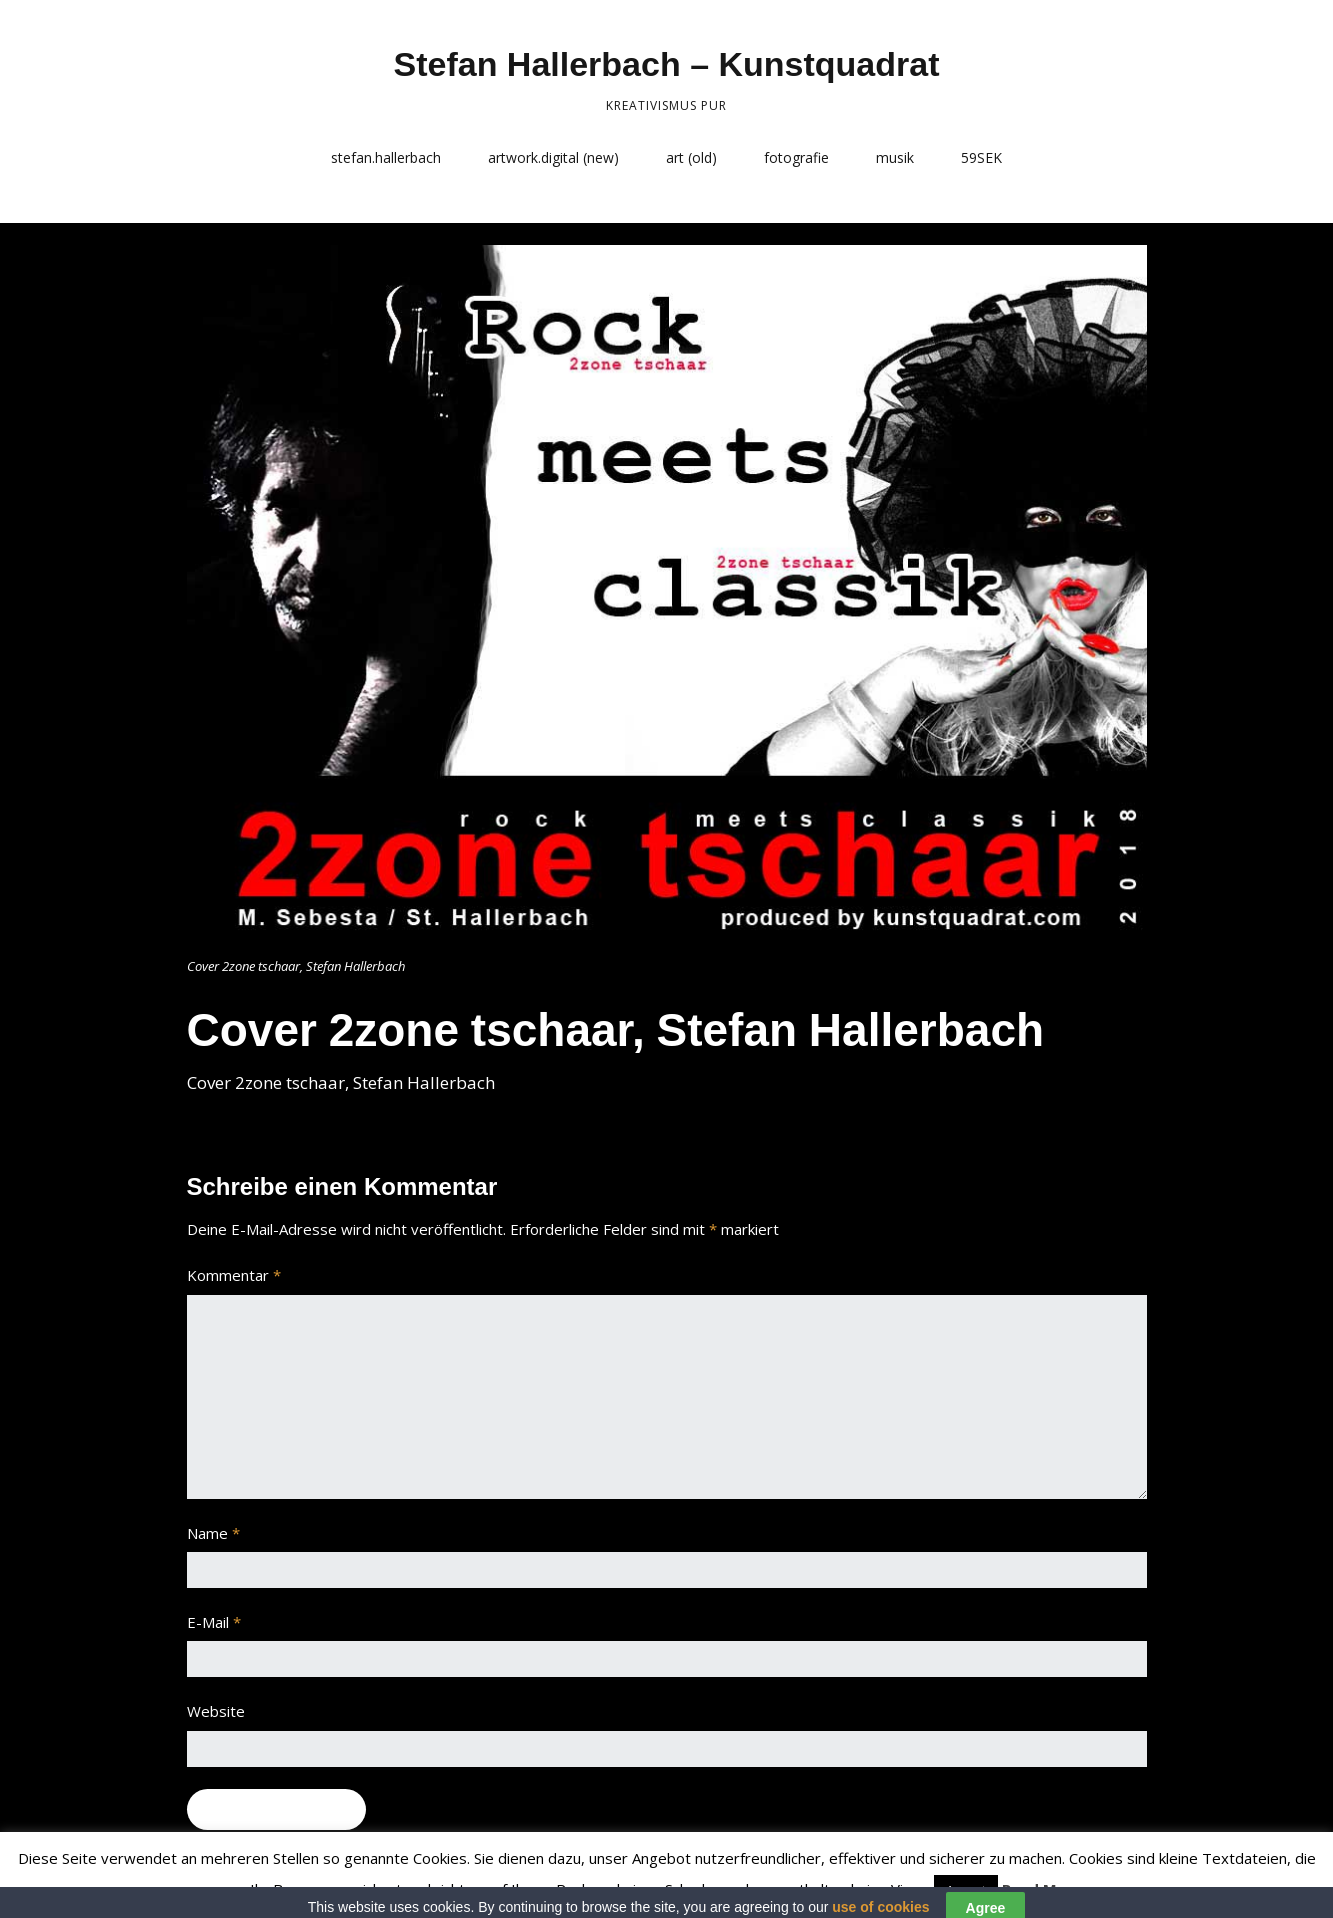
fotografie (796, 157)
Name (213, 1533)
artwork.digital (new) (553, 157)
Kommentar (234, 1275)
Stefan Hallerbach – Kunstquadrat (666, 64)
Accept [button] (966, 1890)
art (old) (691, 157)
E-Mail (214, 1622)
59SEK (981, 157)
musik (895, 157)
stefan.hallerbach (386, 157)
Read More (1042, 1889)
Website (216, 1711)
